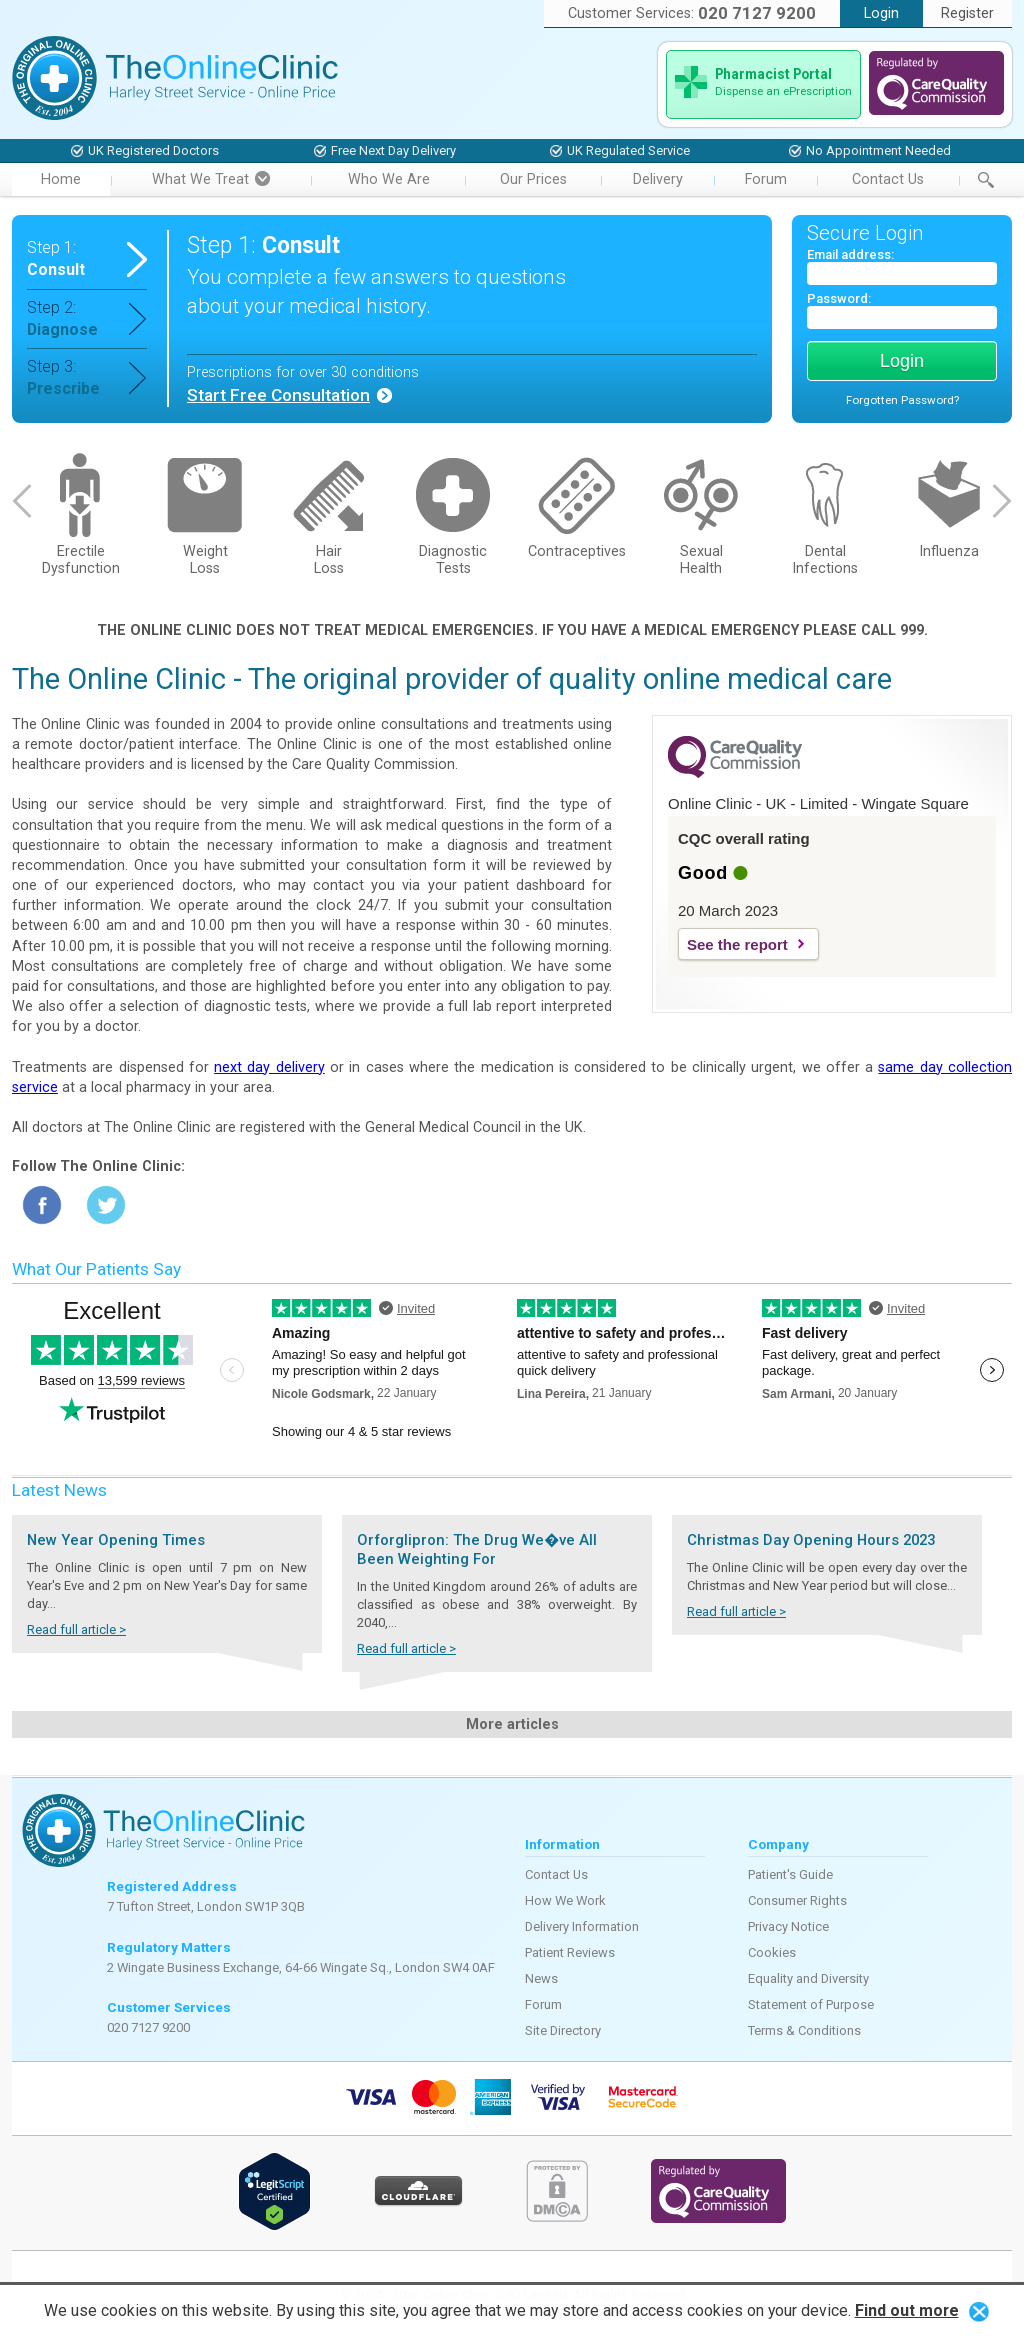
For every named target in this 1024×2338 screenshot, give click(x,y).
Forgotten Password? (902, 400)
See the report (737, 944)
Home (61, 179)
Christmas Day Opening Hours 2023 (811, 1540)
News (541, 1978)
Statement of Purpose (811, 2004)
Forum (766, 179)
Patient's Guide (790, 1874)
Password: (839, 298)
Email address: (850, 254)
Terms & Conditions (804, 2030)
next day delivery (269, 1067)
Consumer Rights (797, 1900)
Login (881, 13)
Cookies (772, 1952)
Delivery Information (582, 1926)
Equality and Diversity (808, 1978)
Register (967, 13)
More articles (512, 1724)
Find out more (907, 2310)
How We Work (565, 1900)
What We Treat (211, 179)
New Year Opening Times (116, 1540)
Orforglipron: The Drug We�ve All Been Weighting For (477, 1549)
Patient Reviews (570, 1952)
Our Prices (533, 179)
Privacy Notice (788, 1926)
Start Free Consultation (278, 395)
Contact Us (888, 179)
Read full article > (76, 1629)
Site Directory (563, 2030)
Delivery (658, 179)
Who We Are (389, 179)
